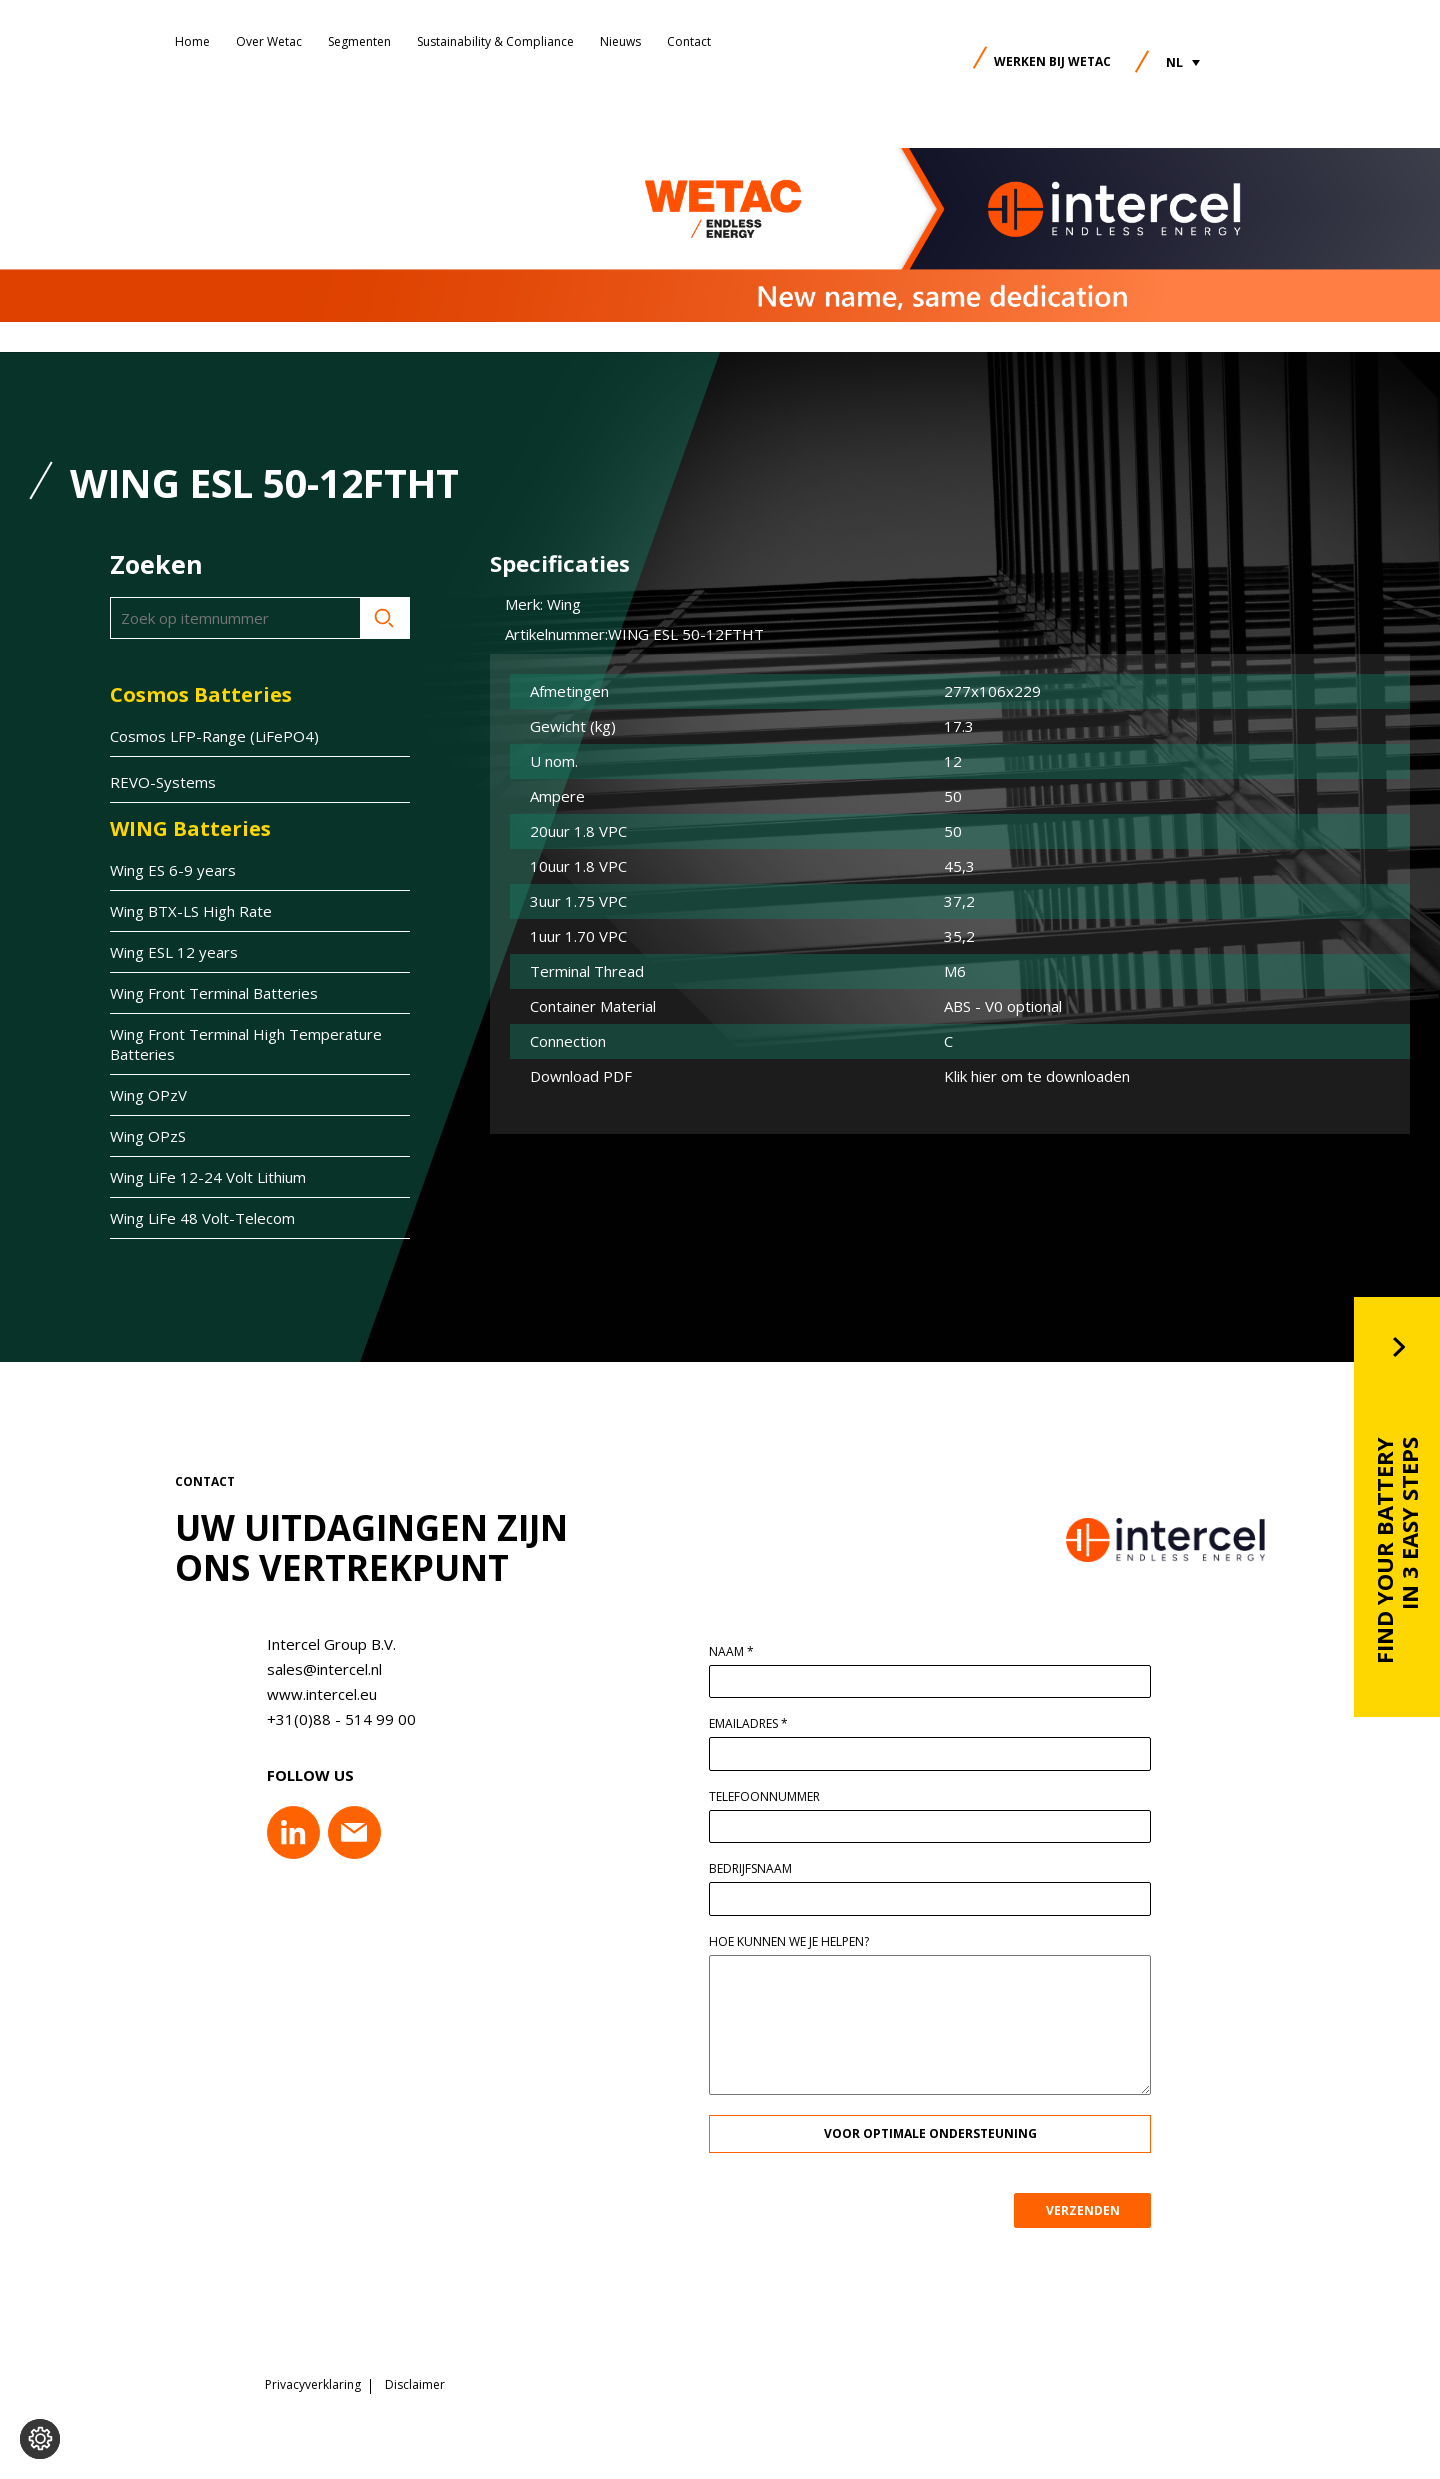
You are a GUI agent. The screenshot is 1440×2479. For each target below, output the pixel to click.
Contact (689, 41)
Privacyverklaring (313, 2384)
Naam (744, 1652)
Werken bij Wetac (1052, 61)
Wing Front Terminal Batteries (214, 993)
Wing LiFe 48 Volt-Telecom (202, 1218)
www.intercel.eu (309, 1694)
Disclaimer (415, 2384)
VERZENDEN (1095, 2210)
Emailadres (761, 1724)
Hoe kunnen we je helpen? (802, 1942)
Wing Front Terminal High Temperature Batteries (246, 1044)
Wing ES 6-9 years (173, 870)
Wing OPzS (148, 1136)
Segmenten (359, 41)
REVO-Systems (163, 782)
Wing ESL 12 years (174, 952)
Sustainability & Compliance (495, 41)
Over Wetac (269, 41)
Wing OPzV (148, 1095)
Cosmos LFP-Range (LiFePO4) (214, 736)
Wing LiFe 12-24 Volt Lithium (208, 1177)
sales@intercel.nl (311, 1669)
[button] (1183, 62)
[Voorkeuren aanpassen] (40, 2439)
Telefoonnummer (777, 1797)
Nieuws (620, 41)
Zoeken (385, 618)
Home (192, 41)
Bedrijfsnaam (763, 1869)
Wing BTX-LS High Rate (191, 911)
